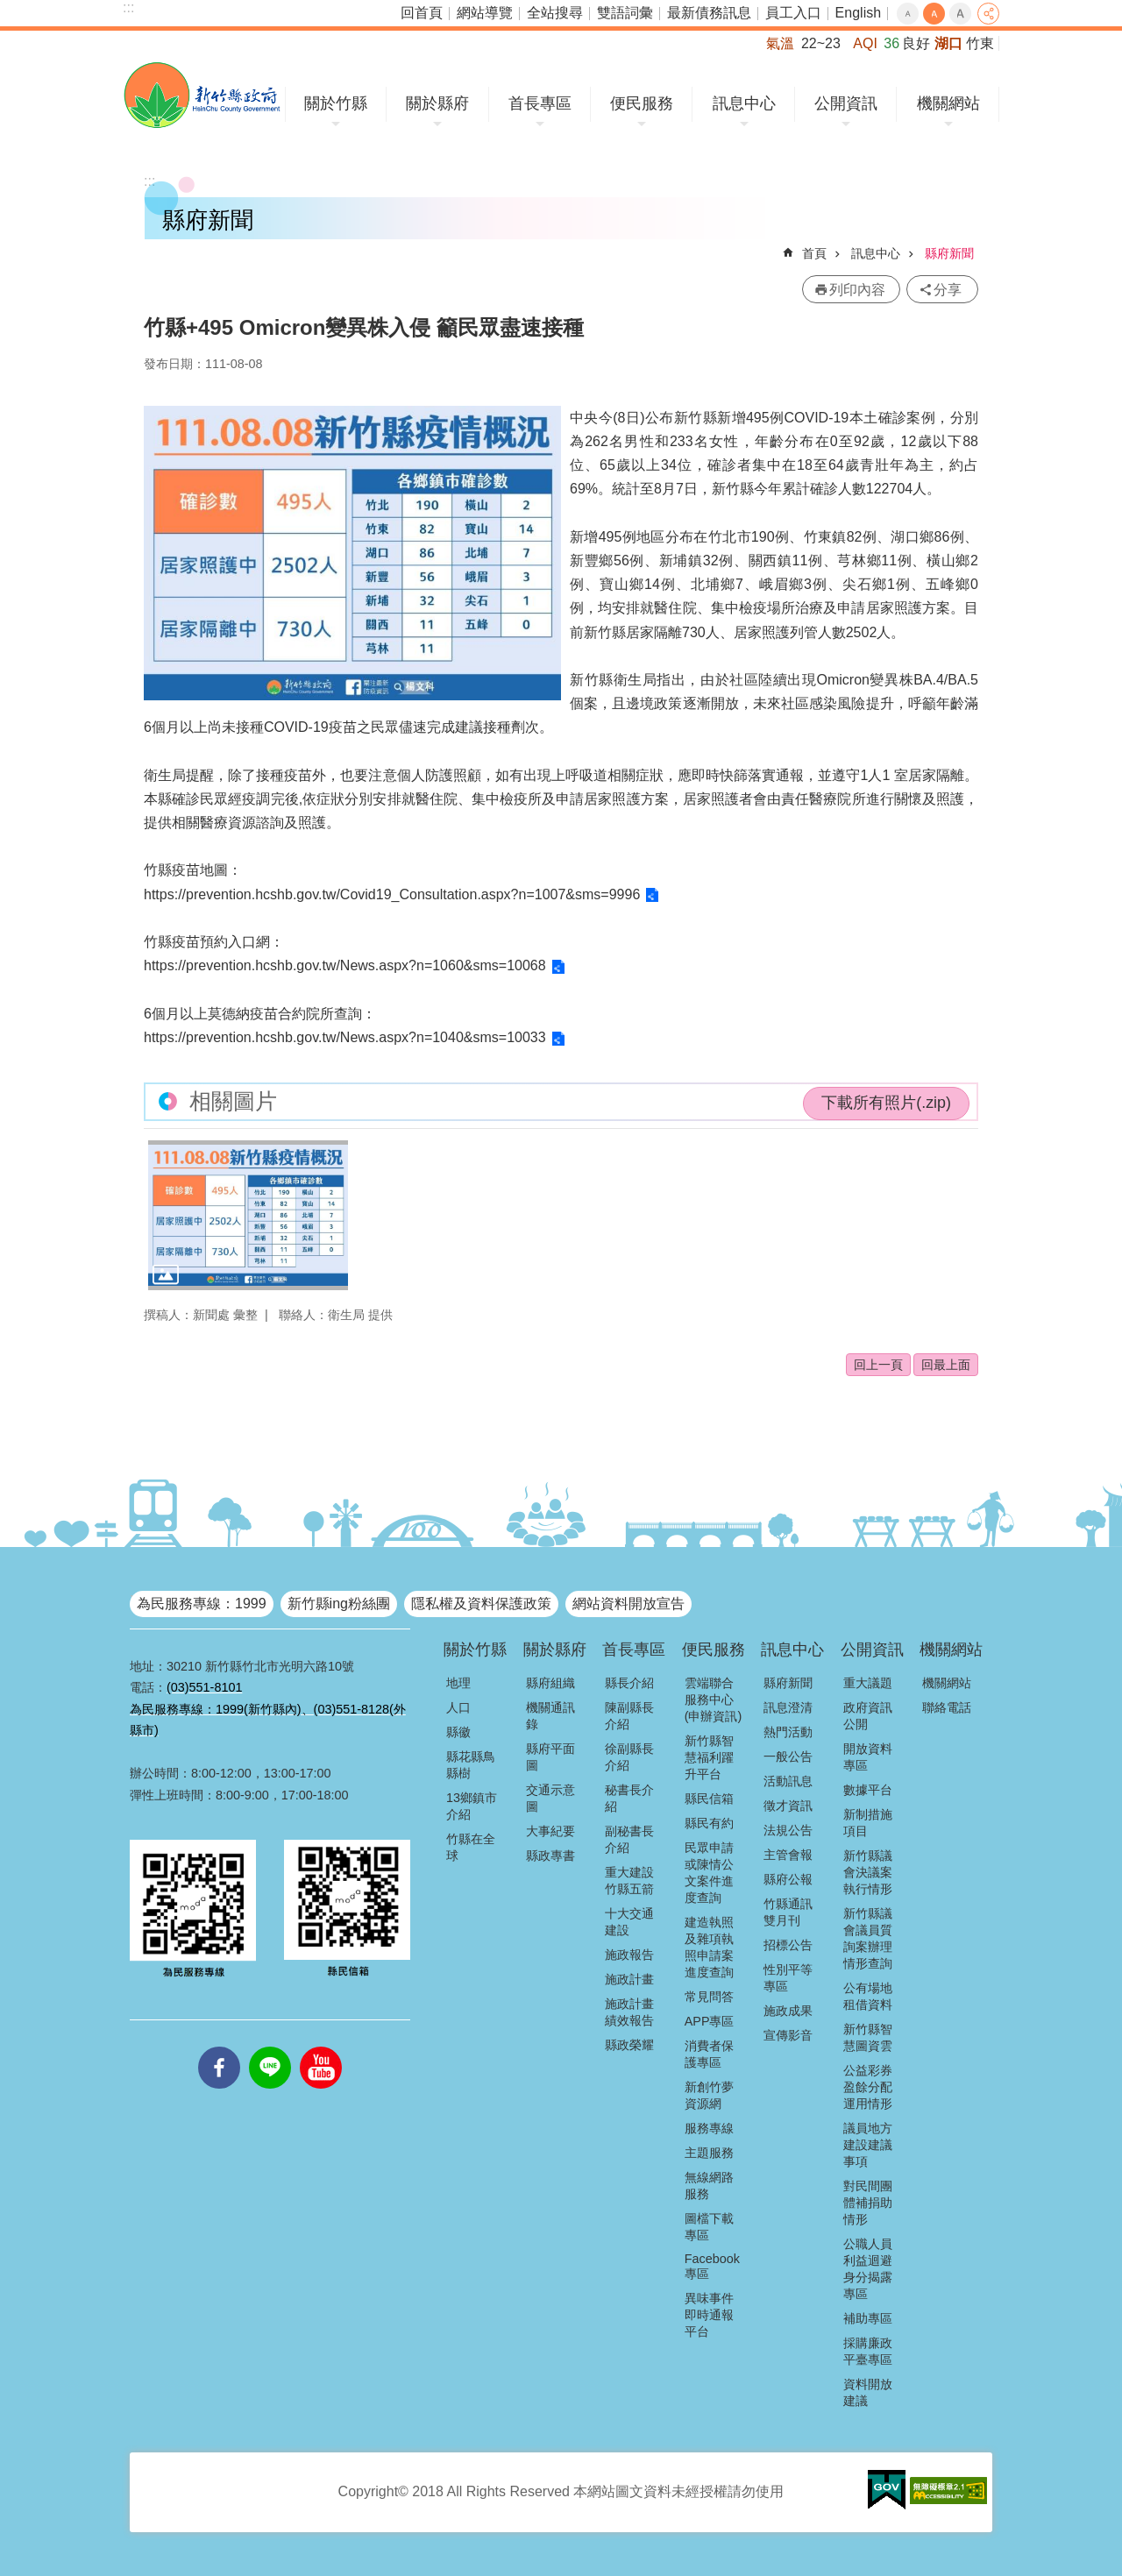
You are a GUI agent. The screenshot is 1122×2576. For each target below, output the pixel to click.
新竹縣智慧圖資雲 (867, 2037)
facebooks (219, 2046)
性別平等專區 (788, 1977)
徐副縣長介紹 (629, 1757)
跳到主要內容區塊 (9, 9)
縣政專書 (550, 1856)
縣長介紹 (629, 1683)
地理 (458, 1683)
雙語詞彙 (625, 12)
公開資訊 (845, 103)
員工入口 (793, 12)
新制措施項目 (867, 1822)
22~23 (821, 43)
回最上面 (945, 1365)
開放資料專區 (867, 1757)
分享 (988, 14)
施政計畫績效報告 (629, 2012)
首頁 (814, 253)
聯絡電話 (946, 1707)
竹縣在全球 (470, 1847)
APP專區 (710, 2021)
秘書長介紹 (629, 1798)
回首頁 (422, 12)
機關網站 (948, 103)
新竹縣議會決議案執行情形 (867, 1872)
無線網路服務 (709, 2185)
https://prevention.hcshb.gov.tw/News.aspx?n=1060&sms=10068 (345, 965)
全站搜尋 (555, 12)
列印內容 (857, 289)
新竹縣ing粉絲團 (339, 1603)
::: (128, 7)
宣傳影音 (788, 2035)
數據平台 (867, 1790)
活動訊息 (788, 1781)
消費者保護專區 (709, 2054)
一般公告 (788, 1756)
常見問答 (709, 1997)
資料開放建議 (867, 2392)
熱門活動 (788, 1732)
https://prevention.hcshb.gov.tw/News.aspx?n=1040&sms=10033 (345, 1037)
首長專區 (540, 103)
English (858, 12)
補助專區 (867, 2318)
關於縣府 (437, 103)
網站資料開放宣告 (628, 1603)
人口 (458, 1707)
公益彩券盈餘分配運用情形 (867, 2087)
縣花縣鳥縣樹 (470, 1764)
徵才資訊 (788, 1806)
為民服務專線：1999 (201, 1603)
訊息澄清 (788, 1707)
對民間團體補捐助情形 (867, 2202)
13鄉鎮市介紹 (471, 1806)
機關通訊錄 (550, 1715)
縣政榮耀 (629, 2045)
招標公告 (788, 1945)
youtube (320, 2046)
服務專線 (709, 2128)
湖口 (948, 43)
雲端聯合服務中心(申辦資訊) (713, 1699)
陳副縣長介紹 (629, 1715)
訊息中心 (744, 103)
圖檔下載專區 (709, 2226)
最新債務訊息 (709, 12)
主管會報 (788, 1855)
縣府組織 (550, 1683)
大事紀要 (550, 1831)
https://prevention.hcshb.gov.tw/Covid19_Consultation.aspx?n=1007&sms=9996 (392, 894)
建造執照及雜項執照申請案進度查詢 (709, 1947)
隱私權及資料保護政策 (481, 1603)
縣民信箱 (709, 1799)
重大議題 (867, 1683)
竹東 (980, 43)
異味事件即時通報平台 (709, 2314)
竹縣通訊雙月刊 (788, 1912)
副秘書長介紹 (629, 1839)
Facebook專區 (712, 2266)
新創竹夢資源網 (709, 2095)
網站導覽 (485, 12)
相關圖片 (233, 1101)
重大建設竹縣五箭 (629, 1880)
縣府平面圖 (550, 1757)
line (270, 2046)
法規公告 (788, 1830)
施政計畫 (629, 1979)
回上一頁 (878, 1365)
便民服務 (641, 103)
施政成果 (788, 2011)
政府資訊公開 (867, 1715)
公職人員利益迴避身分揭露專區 (867, 2269)
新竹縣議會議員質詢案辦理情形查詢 (867, 1938)
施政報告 (629, 1955)
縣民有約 (709, 1823)
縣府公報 (788, 1879)
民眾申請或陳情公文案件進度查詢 (709, 1873)
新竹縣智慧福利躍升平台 (709, 1757)
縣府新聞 (949, 253)
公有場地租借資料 (867, 1996)
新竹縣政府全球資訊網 (202, 95)
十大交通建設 (629, 1921)
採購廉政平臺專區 (867, 2351)
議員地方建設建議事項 (867, 2144)
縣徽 (458, 1732)
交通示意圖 (550, 1798)
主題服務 (709, 2153)
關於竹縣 (335, 103)
